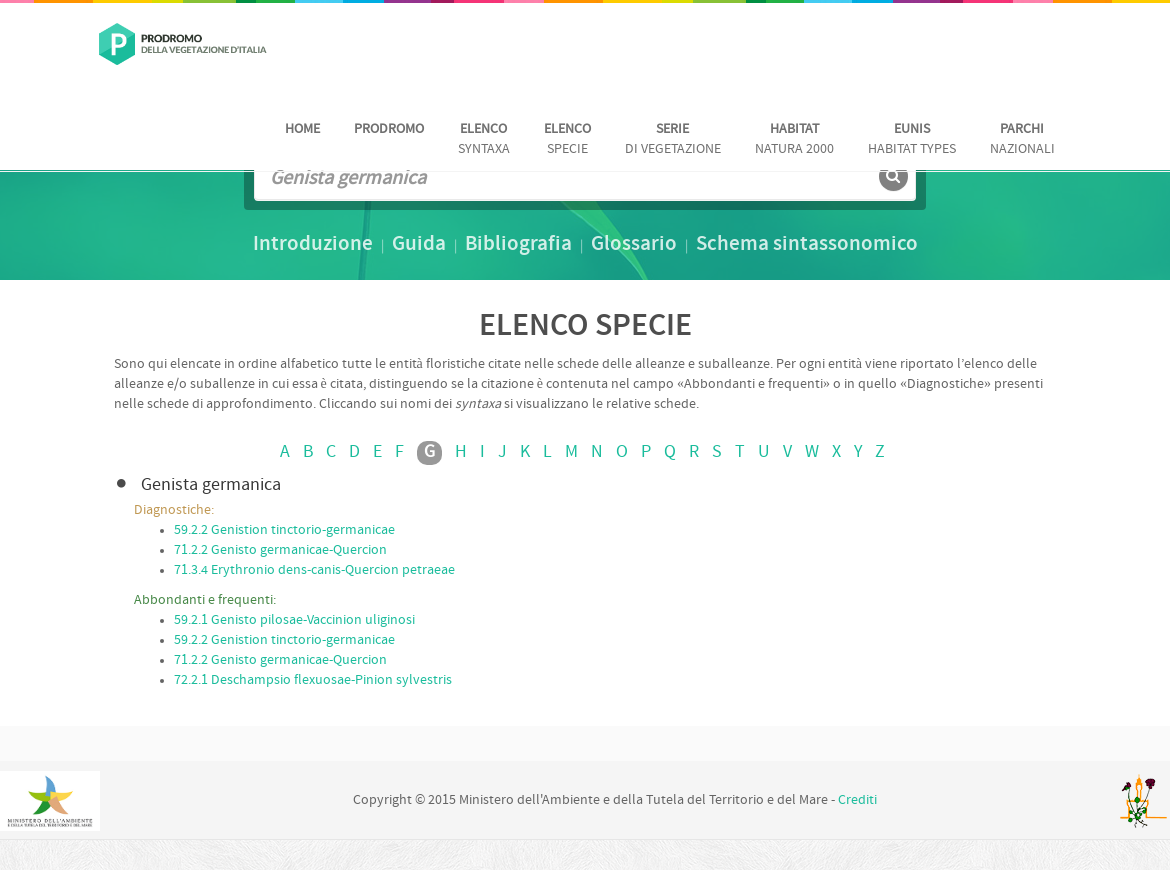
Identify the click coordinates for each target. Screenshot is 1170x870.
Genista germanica (211, 485)
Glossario (634, 245)
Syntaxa (484, 139)
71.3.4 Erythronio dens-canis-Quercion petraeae (314, 570)
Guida (419, 245)
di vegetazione (673, 139)
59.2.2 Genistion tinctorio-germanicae (284, 530)
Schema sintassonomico (807, 245)
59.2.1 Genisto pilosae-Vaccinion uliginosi (294, 620)
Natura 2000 (794, 139)
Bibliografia (518, 245)
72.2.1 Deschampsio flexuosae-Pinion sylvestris (313, 680)
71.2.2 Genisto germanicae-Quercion (280, 550)
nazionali (1022, 139)
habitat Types (912, 139)
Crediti (857, 800)
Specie (567, 139)
